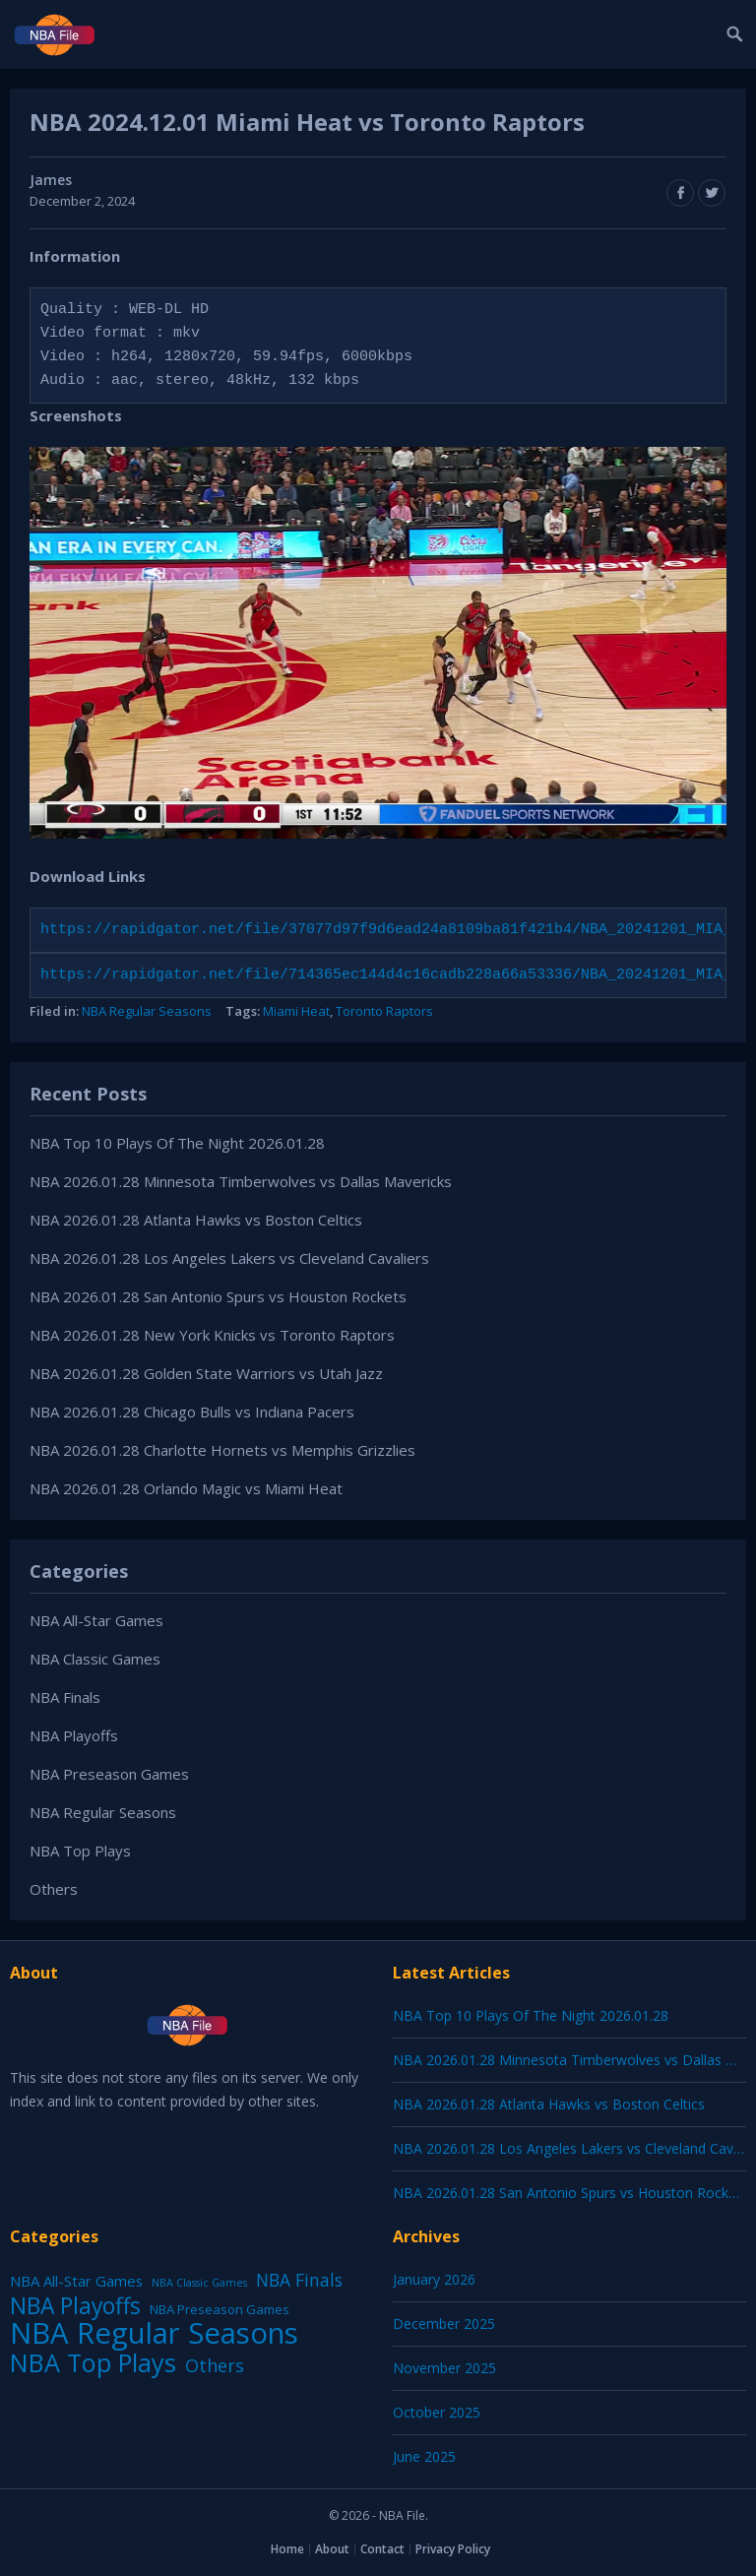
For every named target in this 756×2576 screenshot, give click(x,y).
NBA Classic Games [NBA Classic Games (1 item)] (199, 2283)
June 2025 (424, 2456)
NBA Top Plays (80, 1850)
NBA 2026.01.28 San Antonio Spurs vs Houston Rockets (218, 1296)
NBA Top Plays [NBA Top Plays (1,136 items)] (93, 2362)
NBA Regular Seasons (147, 1011)
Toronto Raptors (384, 1011)
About (332, 2549)
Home (287, 2549)
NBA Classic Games (95, 1658)
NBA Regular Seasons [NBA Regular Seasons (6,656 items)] (154, 2333)
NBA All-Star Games (96, 1620)
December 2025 (444, 2323)
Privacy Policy (452, 2549)
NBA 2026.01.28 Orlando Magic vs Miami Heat (186, 1488)
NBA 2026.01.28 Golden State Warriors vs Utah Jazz (206, 1373)
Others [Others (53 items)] (214, 2365)
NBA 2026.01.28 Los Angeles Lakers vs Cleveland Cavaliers (229, 1258)
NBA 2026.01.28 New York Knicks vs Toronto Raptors (212, 1335)
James (51, 179)
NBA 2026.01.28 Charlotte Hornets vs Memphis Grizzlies (222, 1450)
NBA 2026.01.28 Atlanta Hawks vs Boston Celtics (196, 1219)
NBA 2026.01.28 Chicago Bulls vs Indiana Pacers (192, 1411)
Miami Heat (296, 1011)
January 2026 (434, 2279)
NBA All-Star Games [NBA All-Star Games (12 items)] (76, 2281)
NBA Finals (65, 1697)
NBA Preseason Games (109, 1774)
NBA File (402, 2515)
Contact (382, 2549)
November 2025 (444, 2367)
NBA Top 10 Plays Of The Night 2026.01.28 (177, 1143)
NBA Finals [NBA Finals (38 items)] (299, 2280)
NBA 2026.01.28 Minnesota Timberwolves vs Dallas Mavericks (241, 1181)
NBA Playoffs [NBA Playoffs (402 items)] (75, 2306)
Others (54, 1889)
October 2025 (436, 2412)
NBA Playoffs (74, 1735)
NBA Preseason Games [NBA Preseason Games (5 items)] (219, 2309)
